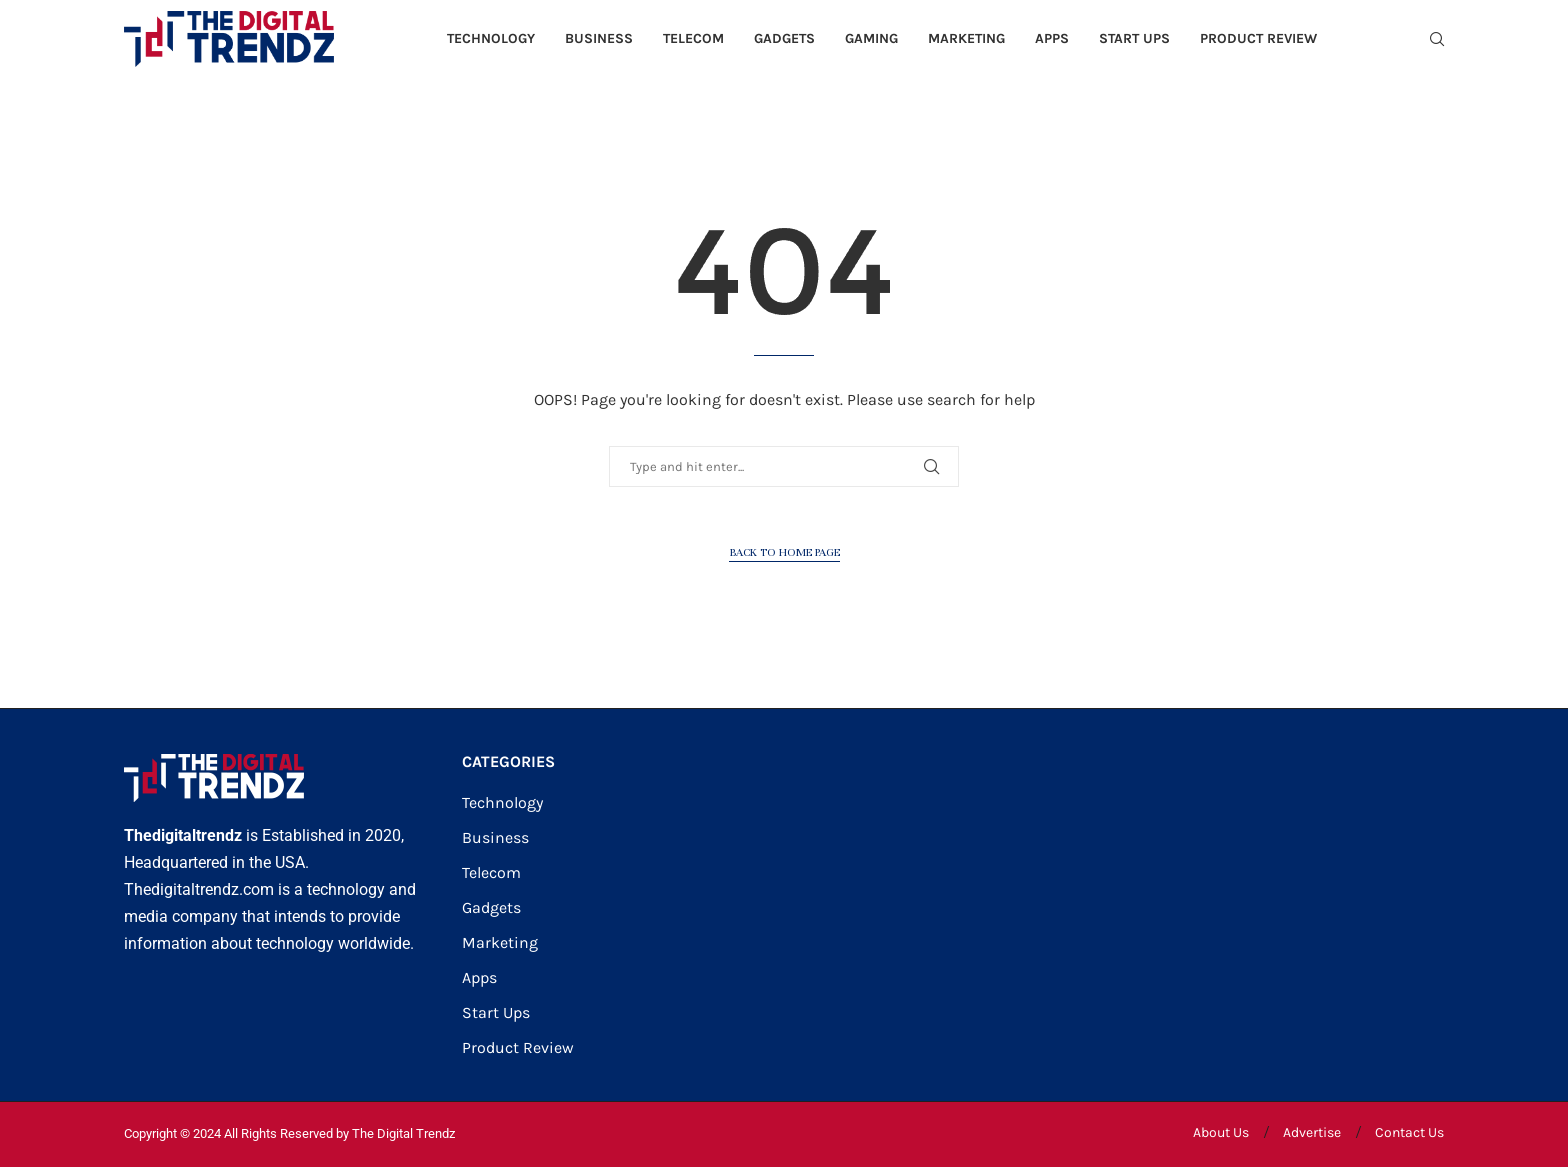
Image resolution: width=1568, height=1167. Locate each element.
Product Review (1258, 38)
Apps (1052, 38)
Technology (491, 38)
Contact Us (1409, 1132)
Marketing (966, 38)
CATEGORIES (508, 762)
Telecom (693, 38)
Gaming (871, 38)
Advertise (1312, 1132)
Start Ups (1134, 38)
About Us (1221, 1132)
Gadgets (784, 38)
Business (599, 38)
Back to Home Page (784, 552)
